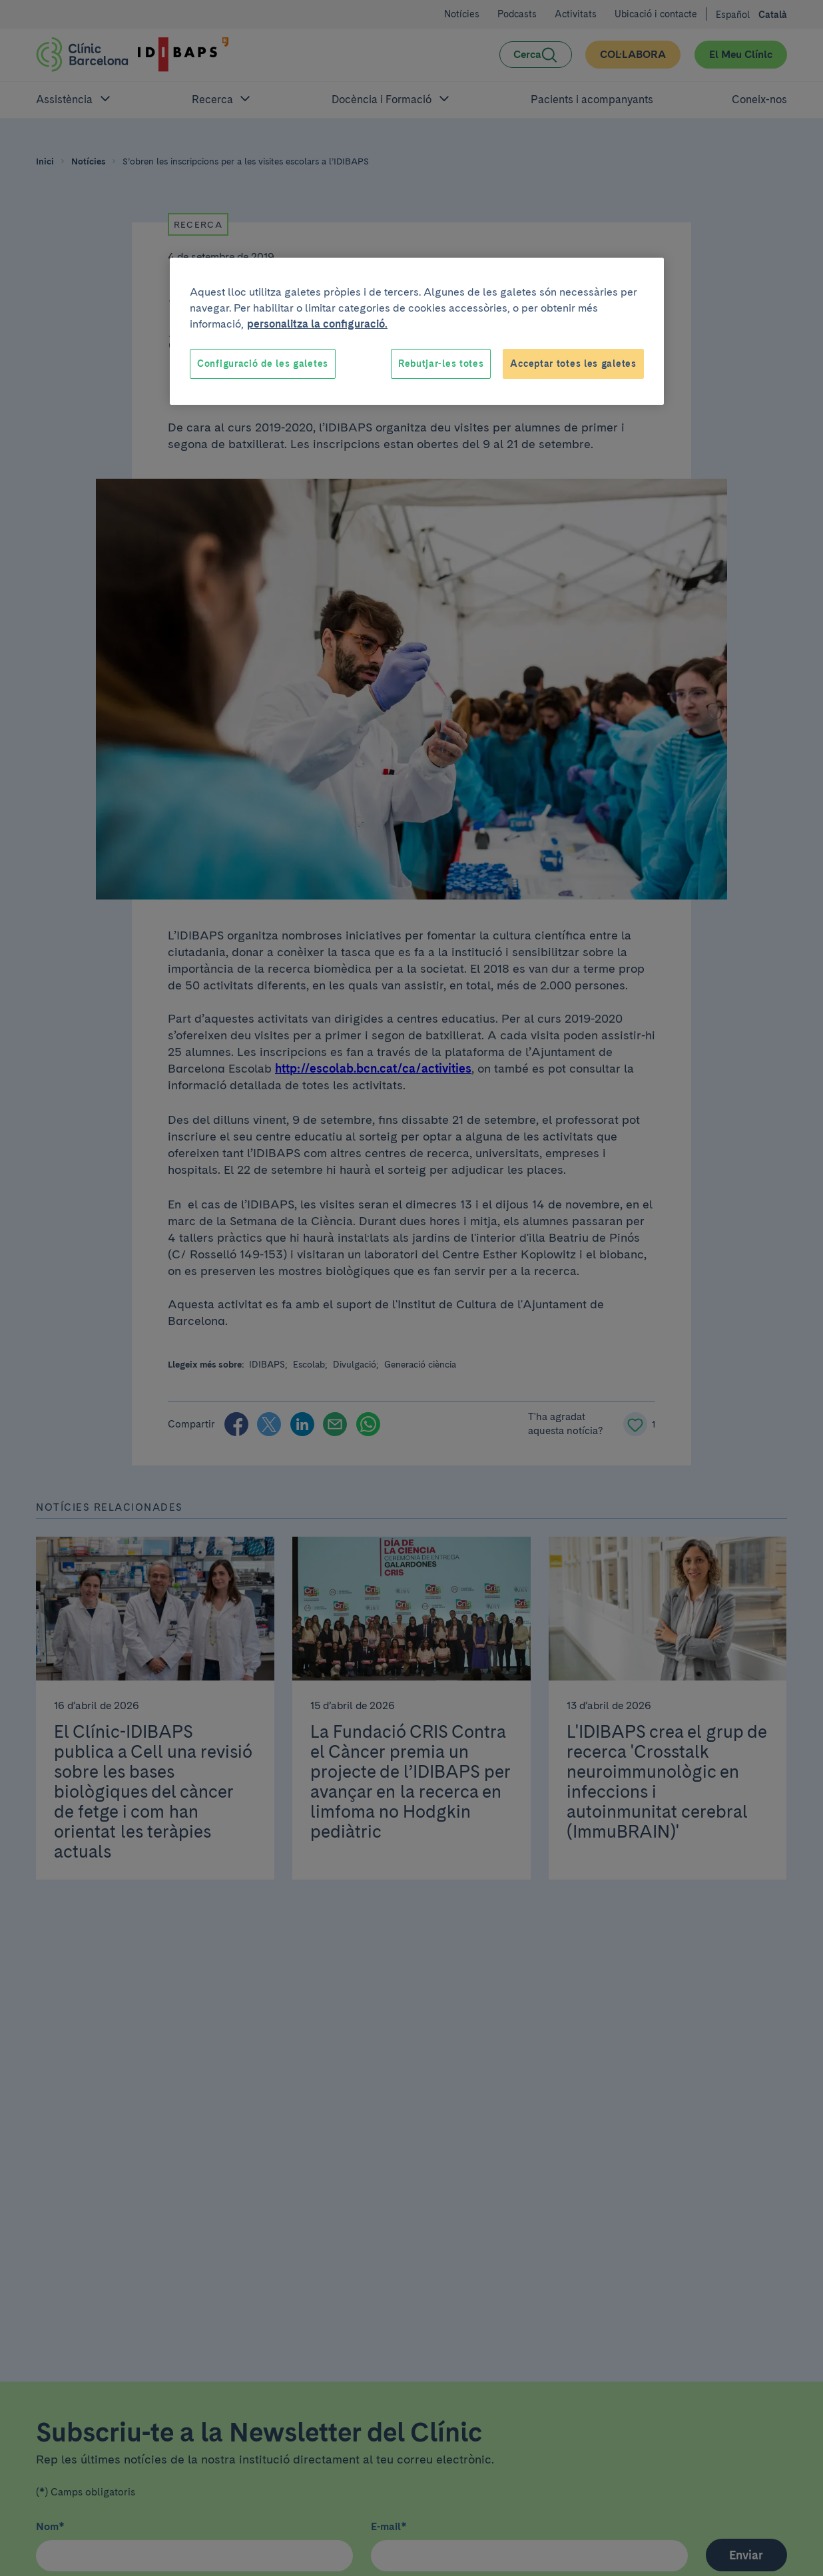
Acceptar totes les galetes (573, 363)
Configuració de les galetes (262, 363)
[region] (417, 331)
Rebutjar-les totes (441, 363)
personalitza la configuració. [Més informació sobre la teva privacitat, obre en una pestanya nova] (317, 324)
